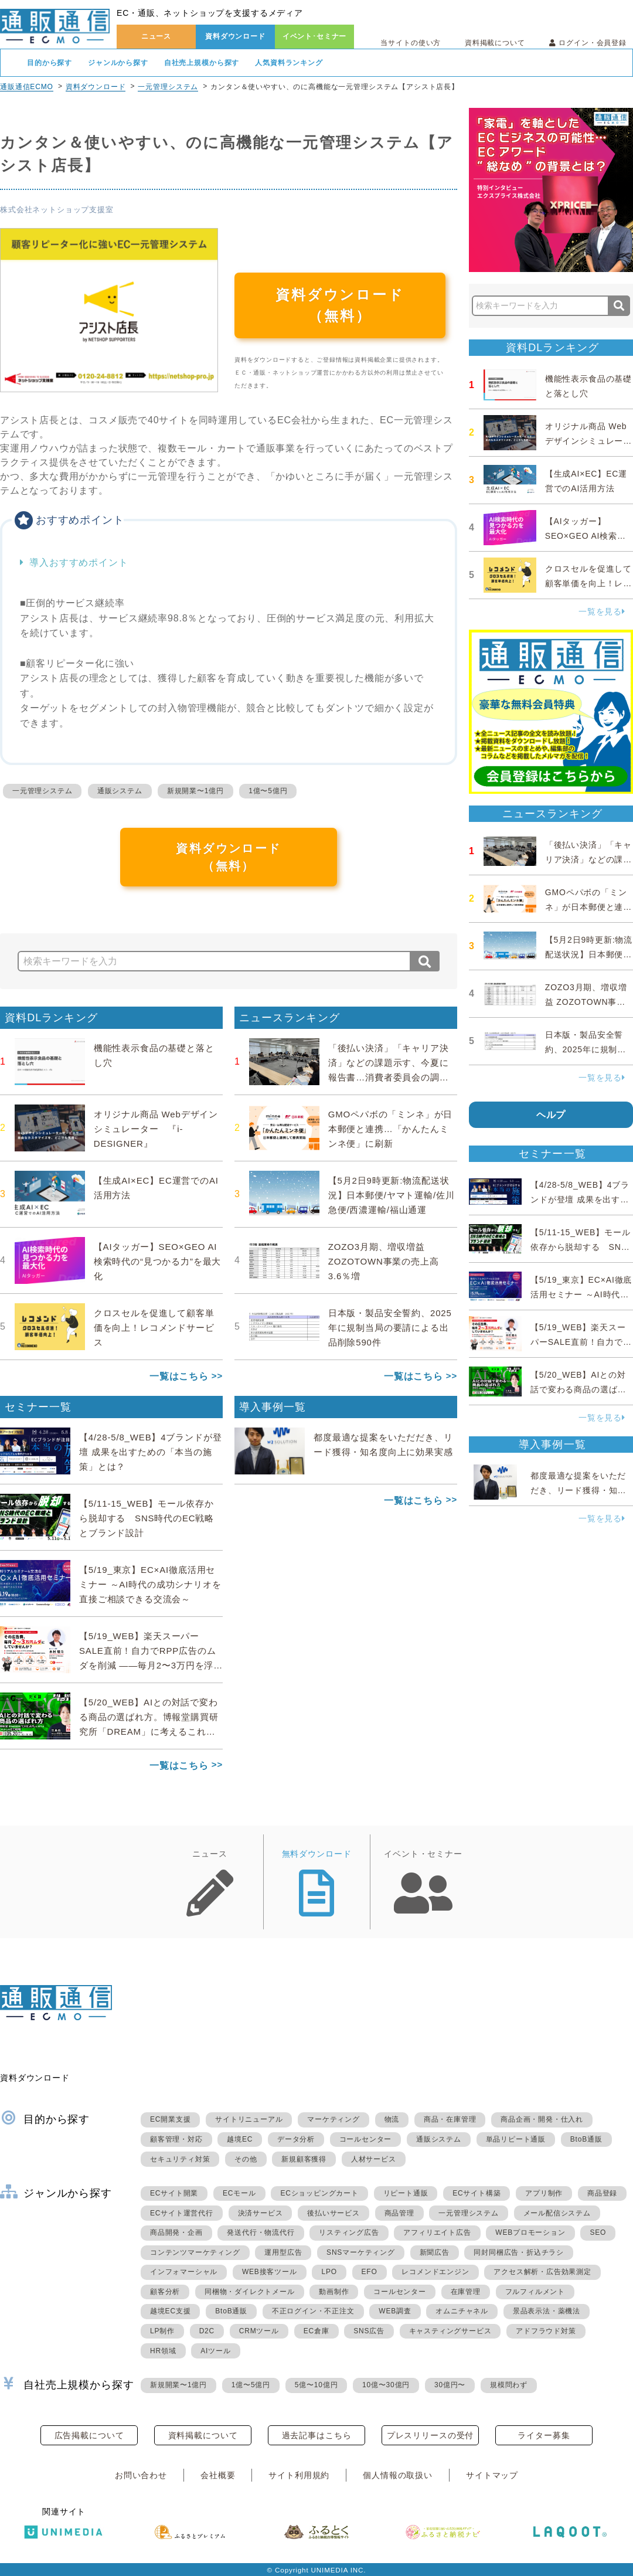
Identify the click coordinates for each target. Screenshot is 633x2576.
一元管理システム (168, 87)
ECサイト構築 (476, 2193)
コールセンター (365, 2139)
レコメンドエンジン (435, 2272)
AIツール (215, 2351)
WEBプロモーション (530, 2232)
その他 (245, 2159)
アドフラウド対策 (546, 2331)
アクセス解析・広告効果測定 (542, 2272)
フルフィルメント (535, 2292)
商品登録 (602, 2193)
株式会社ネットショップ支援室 (57, 209)
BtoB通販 (586, 2139)
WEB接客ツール (269, 2272)
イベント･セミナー (315, 36)
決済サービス (260, 2213)
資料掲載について (495, 42)
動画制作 (334, 2292)
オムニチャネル (461, 2311)
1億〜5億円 (268, 791)
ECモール (239, 2193)
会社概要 (217, 2475)
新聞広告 (435, 2252)
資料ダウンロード (235, 36)
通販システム (119, 791)
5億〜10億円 (316, 2385)
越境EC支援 (170, 2311)
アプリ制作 (544, 2193)
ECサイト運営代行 (181, 2213)
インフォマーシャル (183, 2272)
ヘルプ (551, 1115)
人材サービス (373, 2159)
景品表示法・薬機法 (546, 2311)
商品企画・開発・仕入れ (542, 2119)
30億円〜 (449, 2385)
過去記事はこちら (317, 2435)
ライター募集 (544, 2435)
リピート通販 (405, 2193)
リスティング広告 (349, 2232)
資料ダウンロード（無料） (339, 305)
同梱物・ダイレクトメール (250, 2292)
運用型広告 (283, 2252)
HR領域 (163, 2351)
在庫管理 (466, 2292)
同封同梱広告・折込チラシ (519, 2252)
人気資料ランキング (289, 63)
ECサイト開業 (174, 2193)
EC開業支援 (170, 2119)
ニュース (156, 36)
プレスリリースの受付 (430, 2435)
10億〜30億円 (386, 2385)
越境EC (240, 2139)
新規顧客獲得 (303, 2159)
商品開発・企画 (176, 2232)
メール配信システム (557, 2213)
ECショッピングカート (319, 2193)
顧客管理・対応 (176, 2139)
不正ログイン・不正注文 (313, 2311)
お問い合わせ (141, 2475)
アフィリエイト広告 (437, 2232)
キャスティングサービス (450, 2331)
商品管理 (399, 2213)
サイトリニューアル (249, 2119)
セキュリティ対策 (180, 2159)
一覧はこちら (179, 1376)
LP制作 (162, 2331)
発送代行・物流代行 (260, 2232)
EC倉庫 (316, 2331)
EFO (369, 2272)
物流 (392, 2119)
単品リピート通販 (516, 2139)
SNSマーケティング (360, 2252)
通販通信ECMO (26, 87)
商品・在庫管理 (450, 2119)
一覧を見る (601, 611)
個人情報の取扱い (398, 2475)
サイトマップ (492, 2475)
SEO (598, 2232)
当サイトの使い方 (410, 42)
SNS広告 (368, 2331)
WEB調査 (395, 2311)
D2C (207, 2331)
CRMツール (259, 2331)
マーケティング (333, 2119)
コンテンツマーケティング (195, 2252)
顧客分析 (165, 2292)
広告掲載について (89, 2435)
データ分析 (296, 2139)
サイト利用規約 (298, 2475)
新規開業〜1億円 (195, 791)
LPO (328, 2272)
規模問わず (509, 2385)
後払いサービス (333, 2213)
